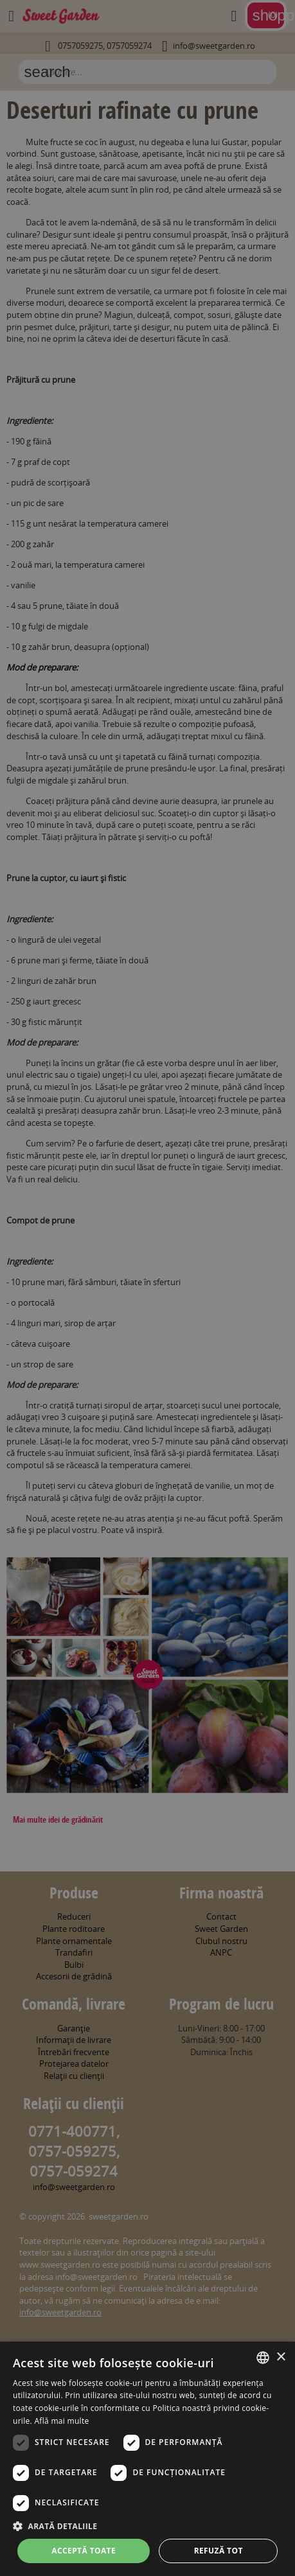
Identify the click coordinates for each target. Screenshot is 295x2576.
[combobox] (262, 2357)
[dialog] (147, 2459)
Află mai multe (61, 2420)
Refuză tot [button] (218, 2550)
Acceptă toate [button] (83, 2550)
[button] (147, 2526)
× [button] (280, 2357)
